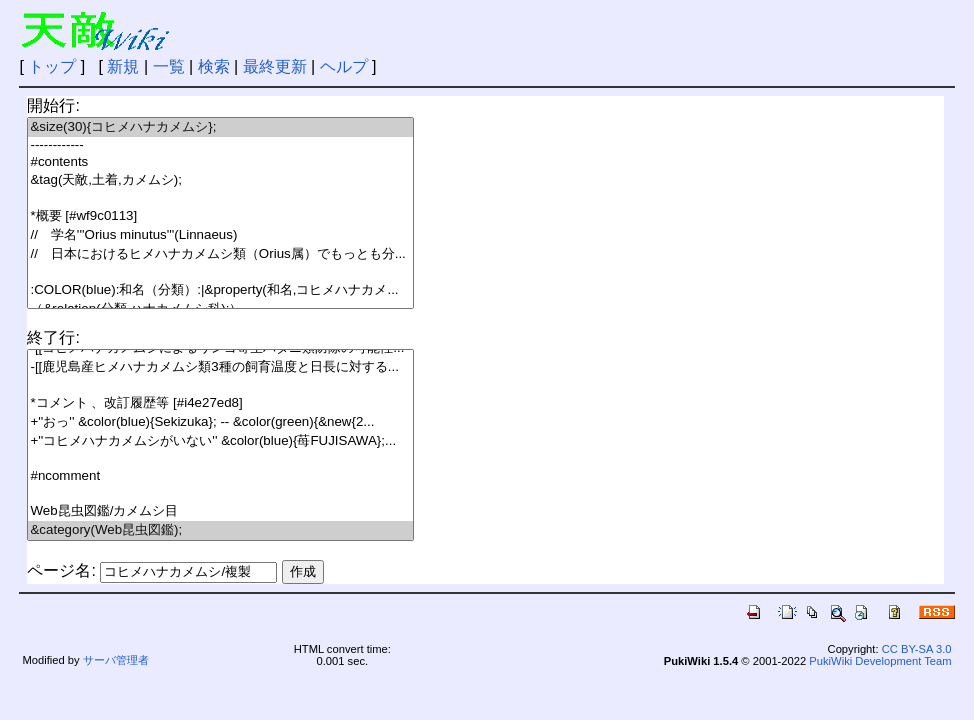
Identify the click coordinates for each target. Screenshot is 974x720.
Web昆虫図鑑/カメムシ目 (220, 511)
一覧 (169, 66)
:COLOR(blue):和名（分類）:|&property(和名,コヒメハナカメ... (220, 290)
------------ (220, 145)
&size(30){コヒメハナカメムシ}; (220, 127)
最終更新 (275, 66)
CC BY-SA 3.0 (917, 649)
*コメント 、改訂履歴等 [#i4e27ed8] (220, 403)
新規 (123, 66)
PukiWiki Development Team (880, 661)
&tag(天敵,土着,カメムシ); (220, 180)
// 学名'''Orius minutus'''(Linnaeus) (220, 235)
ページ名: (61, 570)
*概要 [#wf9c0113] (220, 216)
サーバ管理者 (116, 660)
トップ (52, 66)
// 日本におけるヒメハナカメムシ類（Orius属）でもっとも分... (220, 254)
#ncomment (220, 476)
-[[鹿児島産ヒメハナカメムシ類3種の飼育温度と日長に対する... (220, 367)
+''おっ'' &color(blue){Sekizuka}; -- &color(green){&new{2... (220, 422)
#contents (220, 162)
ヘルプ (344, 66)
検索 (214, 66)
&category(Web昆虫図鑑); (220, 530)
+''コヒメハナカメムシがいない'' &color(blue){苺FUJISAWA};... (220, 441)
